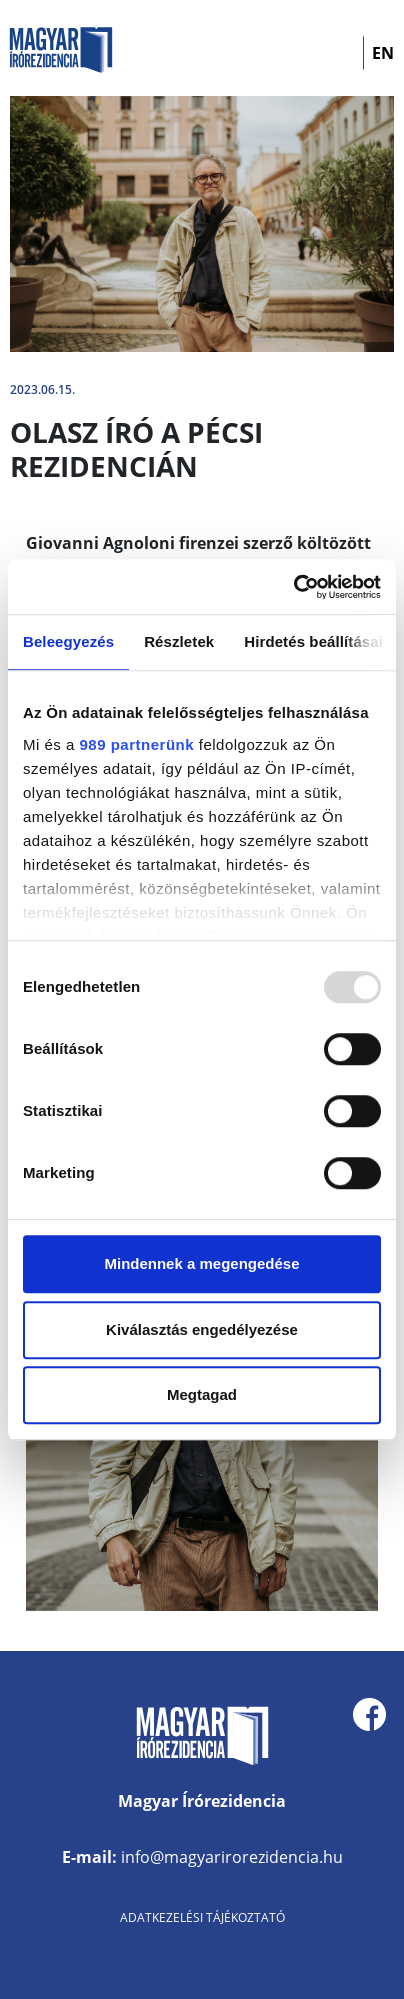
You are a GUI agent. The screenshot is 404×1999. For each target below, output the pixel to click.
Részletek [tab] (179, 641)
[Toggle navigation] (335, 53)
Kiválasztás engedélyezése (202, 1329)
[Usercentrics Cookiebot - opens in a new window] (293, 587)
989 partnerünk (137, 744)
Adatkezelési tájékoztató (202, 1917)
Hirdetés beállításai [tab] (313, 641)
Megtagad (202, 1394)
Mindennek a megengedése (201, 1263)
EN (383, 53)
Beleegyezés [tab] (68, 641)
